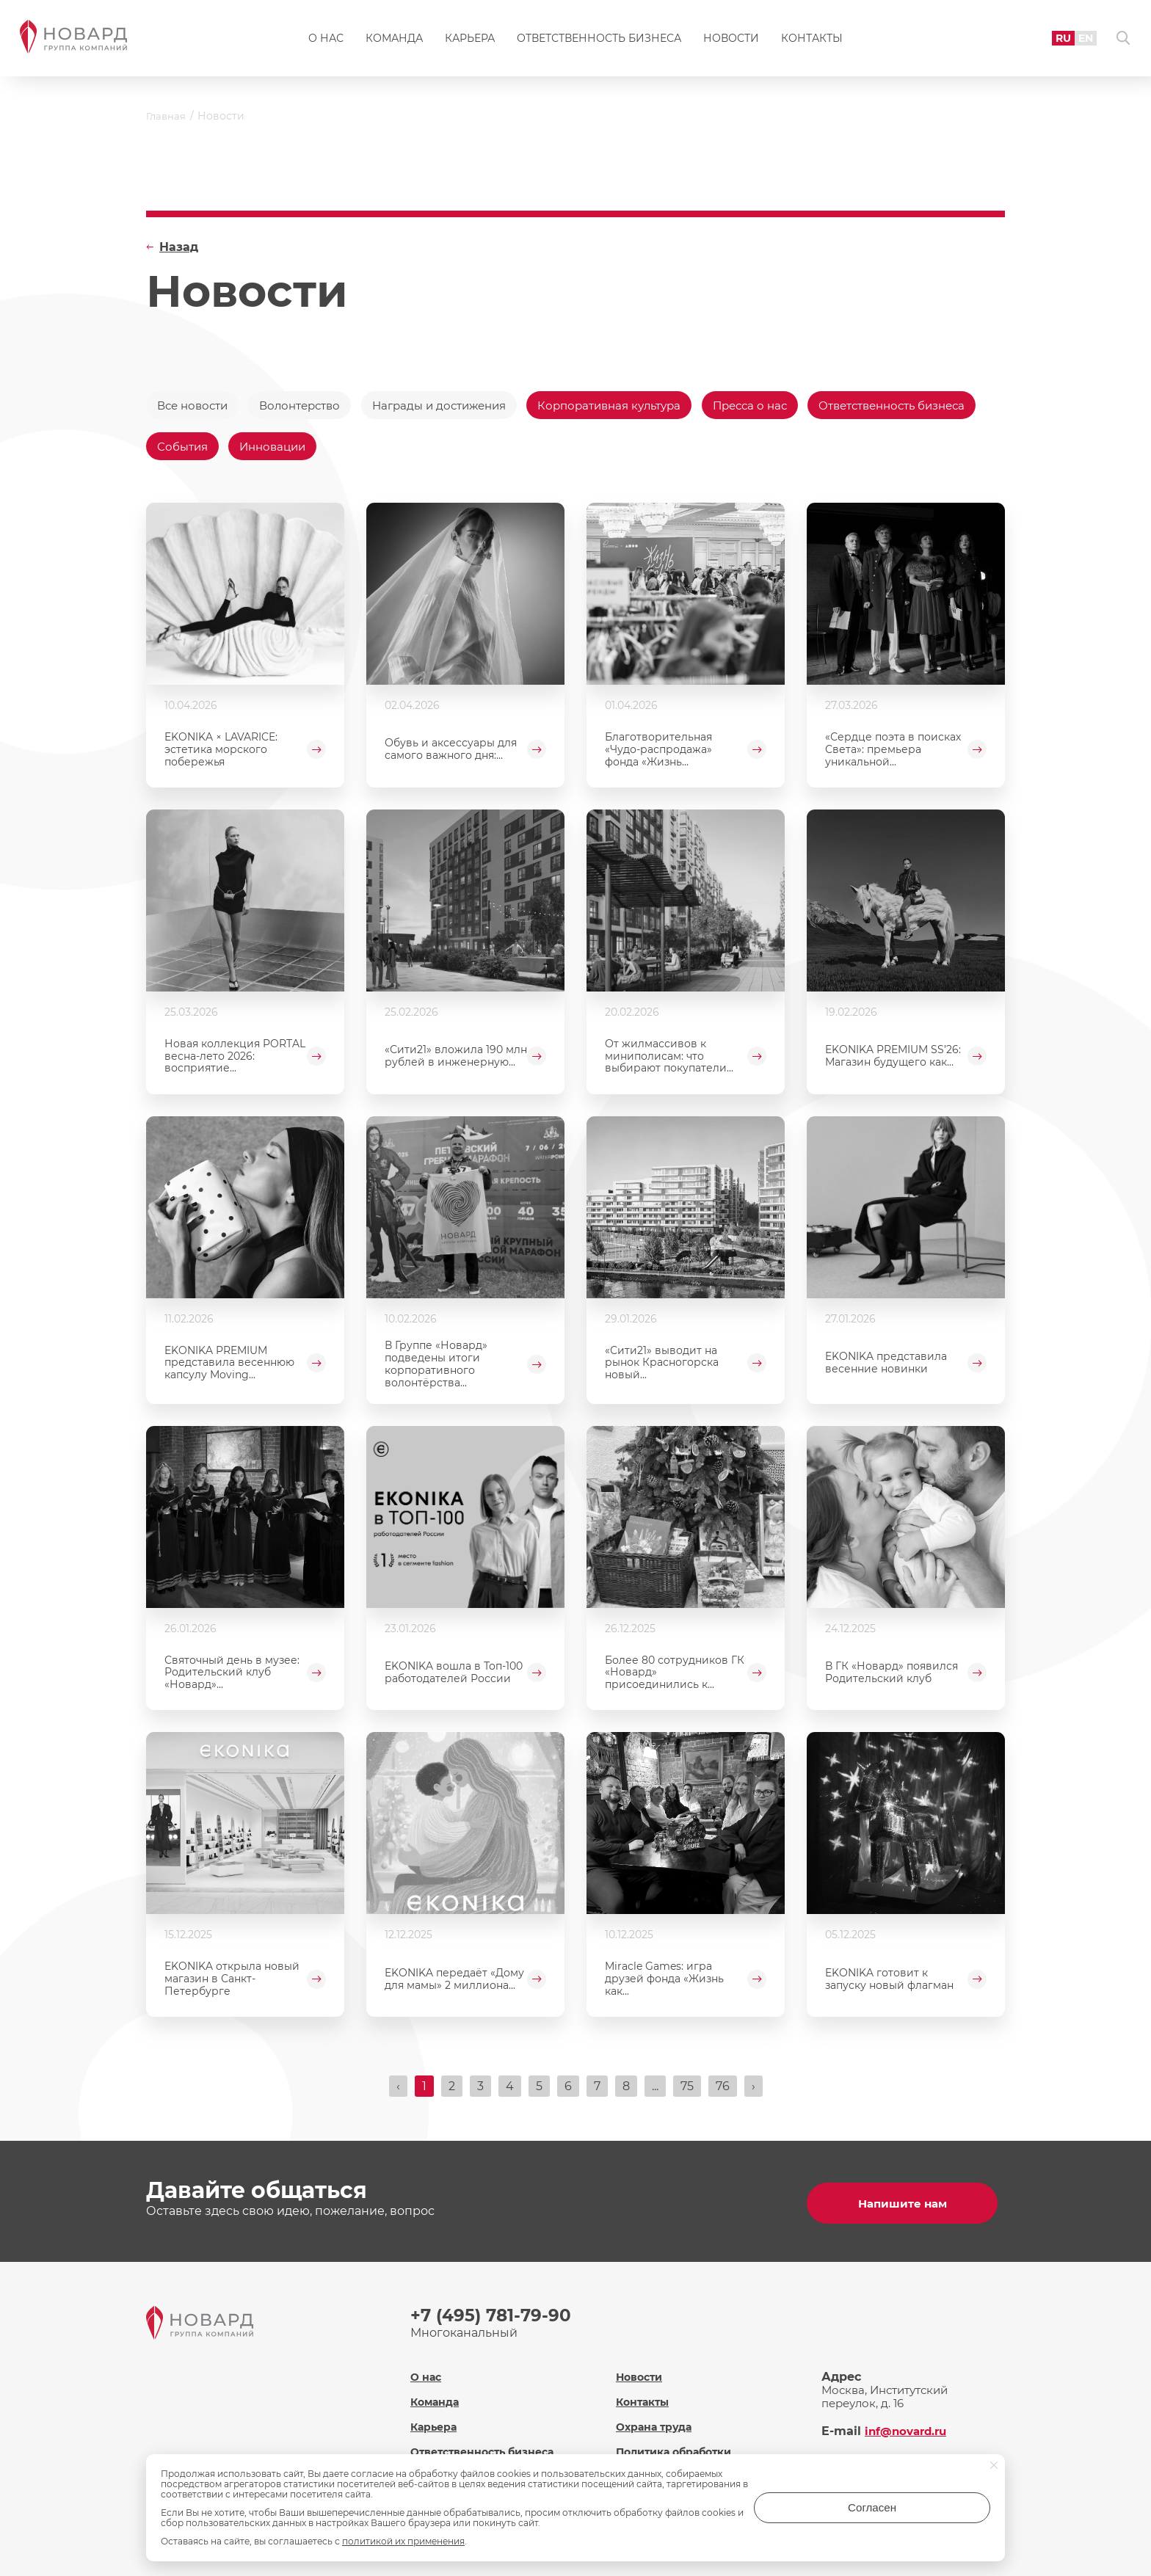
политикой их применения (403, 2541)
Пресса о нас (789, 405)
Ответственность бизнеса (599, 41)
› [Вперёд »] (753, 2092)
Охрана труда (656, 2424)
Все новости (195, 405)
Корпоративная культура (639, 405)
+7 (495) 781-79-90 (493, 2318)
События (378, 449)
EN (1078, 40)
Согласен (931, 2512)
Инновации (473, 449)
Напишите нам (906, 2206)
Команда (394, 41)
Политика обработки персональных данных (684, 2456)
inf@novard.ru (909, 2429)
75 (687, 2092)
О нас (326, 41)
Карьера (470, 41)
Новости (731, 41)
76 (723, 2092)
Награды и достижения (458, 405)
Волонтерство (310, 405)
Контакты (812, 41)
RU (1054, 40)
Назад (178, 247)
